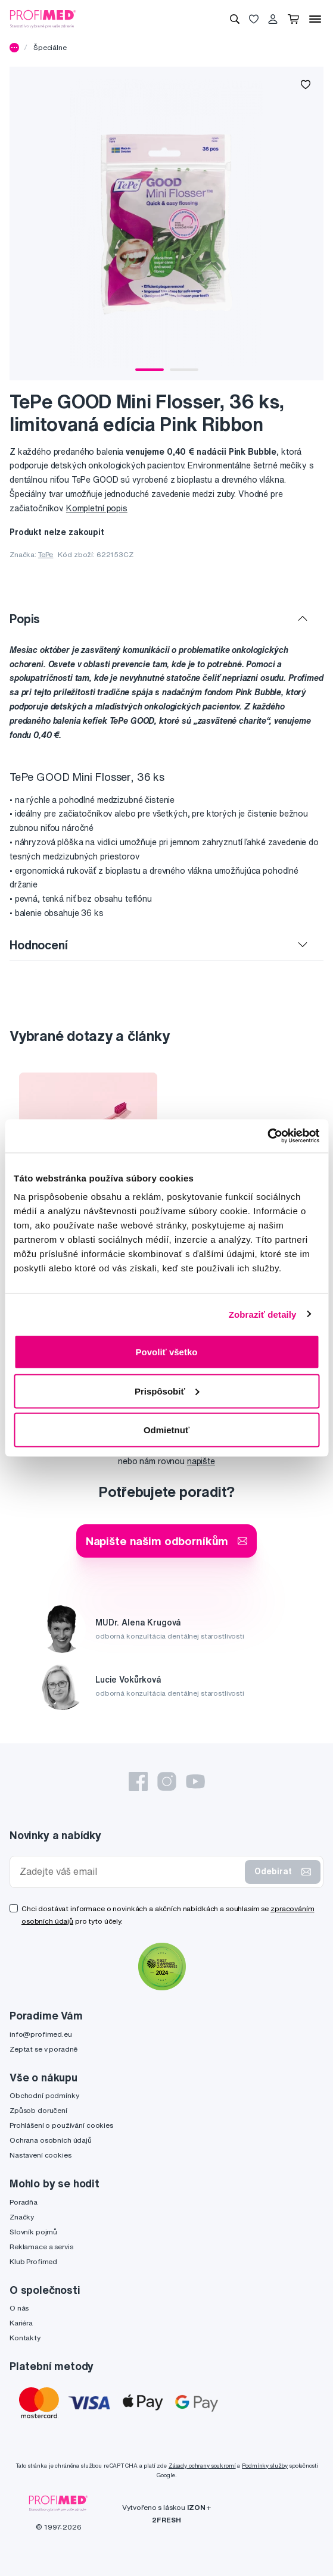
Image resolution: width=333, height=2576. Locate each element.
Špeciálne (50, 47)
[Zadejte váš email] (130, 1871)
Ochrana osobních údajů (51, 2140)
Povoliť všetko (167, 1352)
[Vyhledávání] (235, 19)
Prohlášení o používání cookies (61, 2125)
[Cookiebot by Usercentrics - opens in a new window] (267, 1136)
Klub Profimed (33, 2261)
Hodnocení (39, 945)
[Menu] (315, 19)
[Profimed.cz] (43, 18)
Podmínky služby (265, 2465)
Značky (22, 2217)
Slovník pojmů (33, 2232)
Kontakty (25, 2337)
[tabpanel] (166, 223)
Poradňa (24, 2202)
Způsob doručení (38, 2110)
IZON (196, 2507)
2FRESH (166, 2520)
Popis (25, 618)
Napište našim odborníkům (167, 1540)
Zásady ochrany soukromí (202, 2465)
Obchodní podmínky (44, 2095)
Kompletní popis (96, 508)
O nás (19, 2308)
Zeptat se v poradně (43, 2049)
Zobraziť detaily (263, 1314)
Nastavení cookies (40, 2155)
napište (201, 1461)
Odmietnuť (166, 1430)
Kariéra (21, 2323)
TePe (45, 554)
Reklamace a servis (41, 2246)
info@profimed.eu (41, 2034)
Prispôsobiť (167, 1391)
